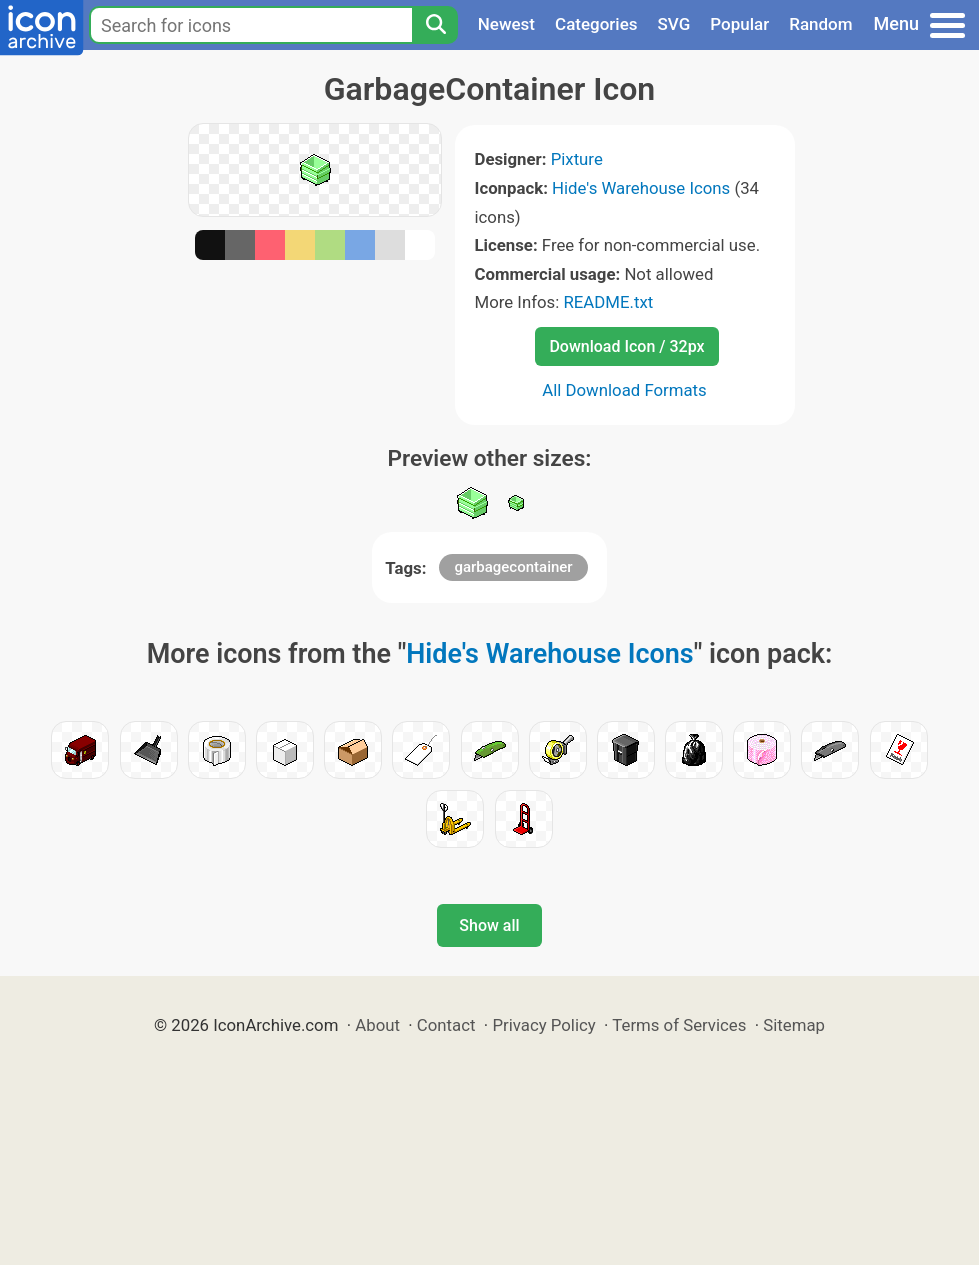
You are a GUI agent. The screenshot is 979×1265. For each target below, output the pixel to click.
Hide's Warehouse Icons (641, 188)
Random (820, 24)
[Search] (435, 25)
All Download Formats (624, 390)
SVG (674, 24)
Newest (506, 24)
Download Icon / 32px (626, 346)
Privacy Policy (543, 1025)
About (377, 1025)
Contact (446, 1025)
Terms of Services (679, 1025)
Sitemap (794, 1025)
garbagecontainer (513, 567)
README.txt (608, 302)
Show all (489, 925)
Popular (739, 24)
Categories (596, 24)
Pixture (577, 159)
